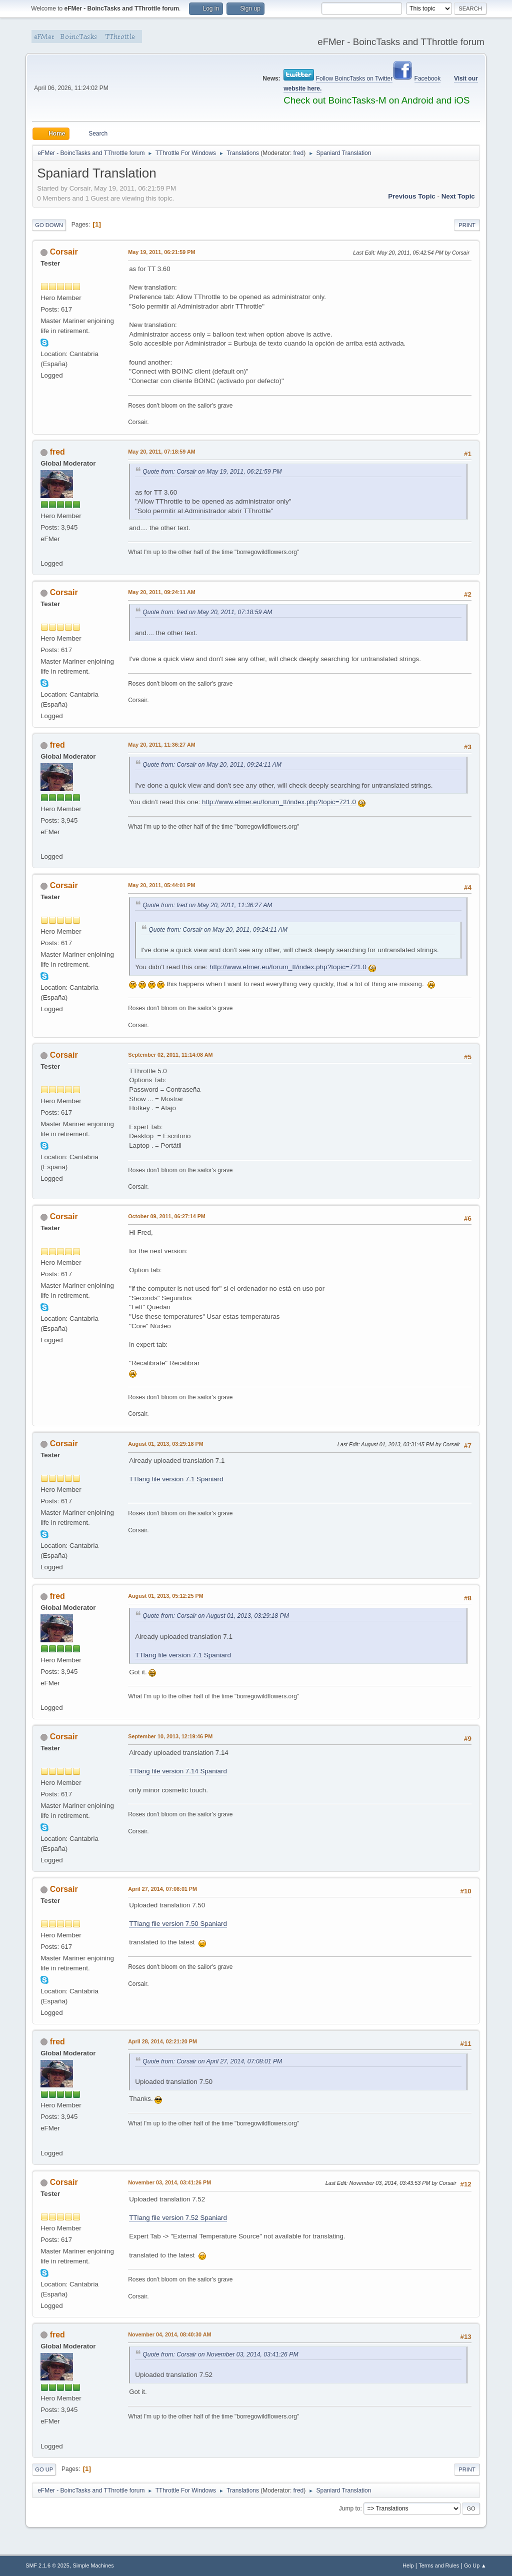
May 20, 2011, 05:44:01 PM (161, 885)
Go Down (49, 225)
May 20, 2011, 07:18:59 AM (161, 452)
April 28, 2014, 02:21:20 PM (162, 2041)
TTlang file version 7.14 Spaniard (178, 1771)
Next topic (458, 196)
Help (408, 2565)
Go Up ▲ (475, 2565)
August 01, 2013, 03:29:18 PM (165, 1444)
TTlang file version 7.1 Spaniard (176, 1479)
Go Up (44, 2469)
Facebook (427, 78)
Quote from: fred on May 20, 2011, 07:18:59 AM (207, 612)
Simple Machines (93, 2565)
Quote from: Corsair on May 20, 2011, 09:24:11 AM (212, 764)
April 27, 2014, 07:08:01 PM (162, 1889)
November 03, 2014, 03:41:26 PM (169, 2182)
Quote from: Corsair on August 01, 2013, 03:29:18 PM (215, 1615)
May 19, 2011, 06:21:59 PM (161, 252)
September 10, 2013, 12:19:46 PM (170, 1736)
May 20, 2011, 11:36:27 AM (161, 745)
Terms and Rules (438, 2565)
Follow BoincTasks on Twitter (354, 78)
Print (467, 225)
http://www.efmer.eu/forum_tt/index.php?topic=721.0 (279, 802)
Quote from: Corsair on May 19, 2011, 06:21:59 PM (212, 471)
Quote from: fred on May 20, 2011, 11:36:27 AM (207, 905)
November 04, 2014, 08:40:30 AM (169, 2334)
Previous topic (412, 196)
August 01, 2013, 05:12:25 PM (165, 1596)
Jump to (349, 2508)
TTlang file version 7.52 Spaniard (178, 2217)
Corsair (64, 252)
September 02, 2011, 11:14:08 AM (170, 1055)
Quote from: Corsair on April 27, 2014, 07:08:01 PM (212, 2061)
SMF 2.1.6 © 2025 (48, 2565)
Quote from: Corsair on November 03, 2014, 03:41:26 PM (220, 2354)
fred (299, 153)
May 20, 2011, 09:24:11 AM (161, 592)
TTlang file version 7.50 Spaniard (178, 1923)
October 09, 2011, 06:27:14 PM (167, 1216)
